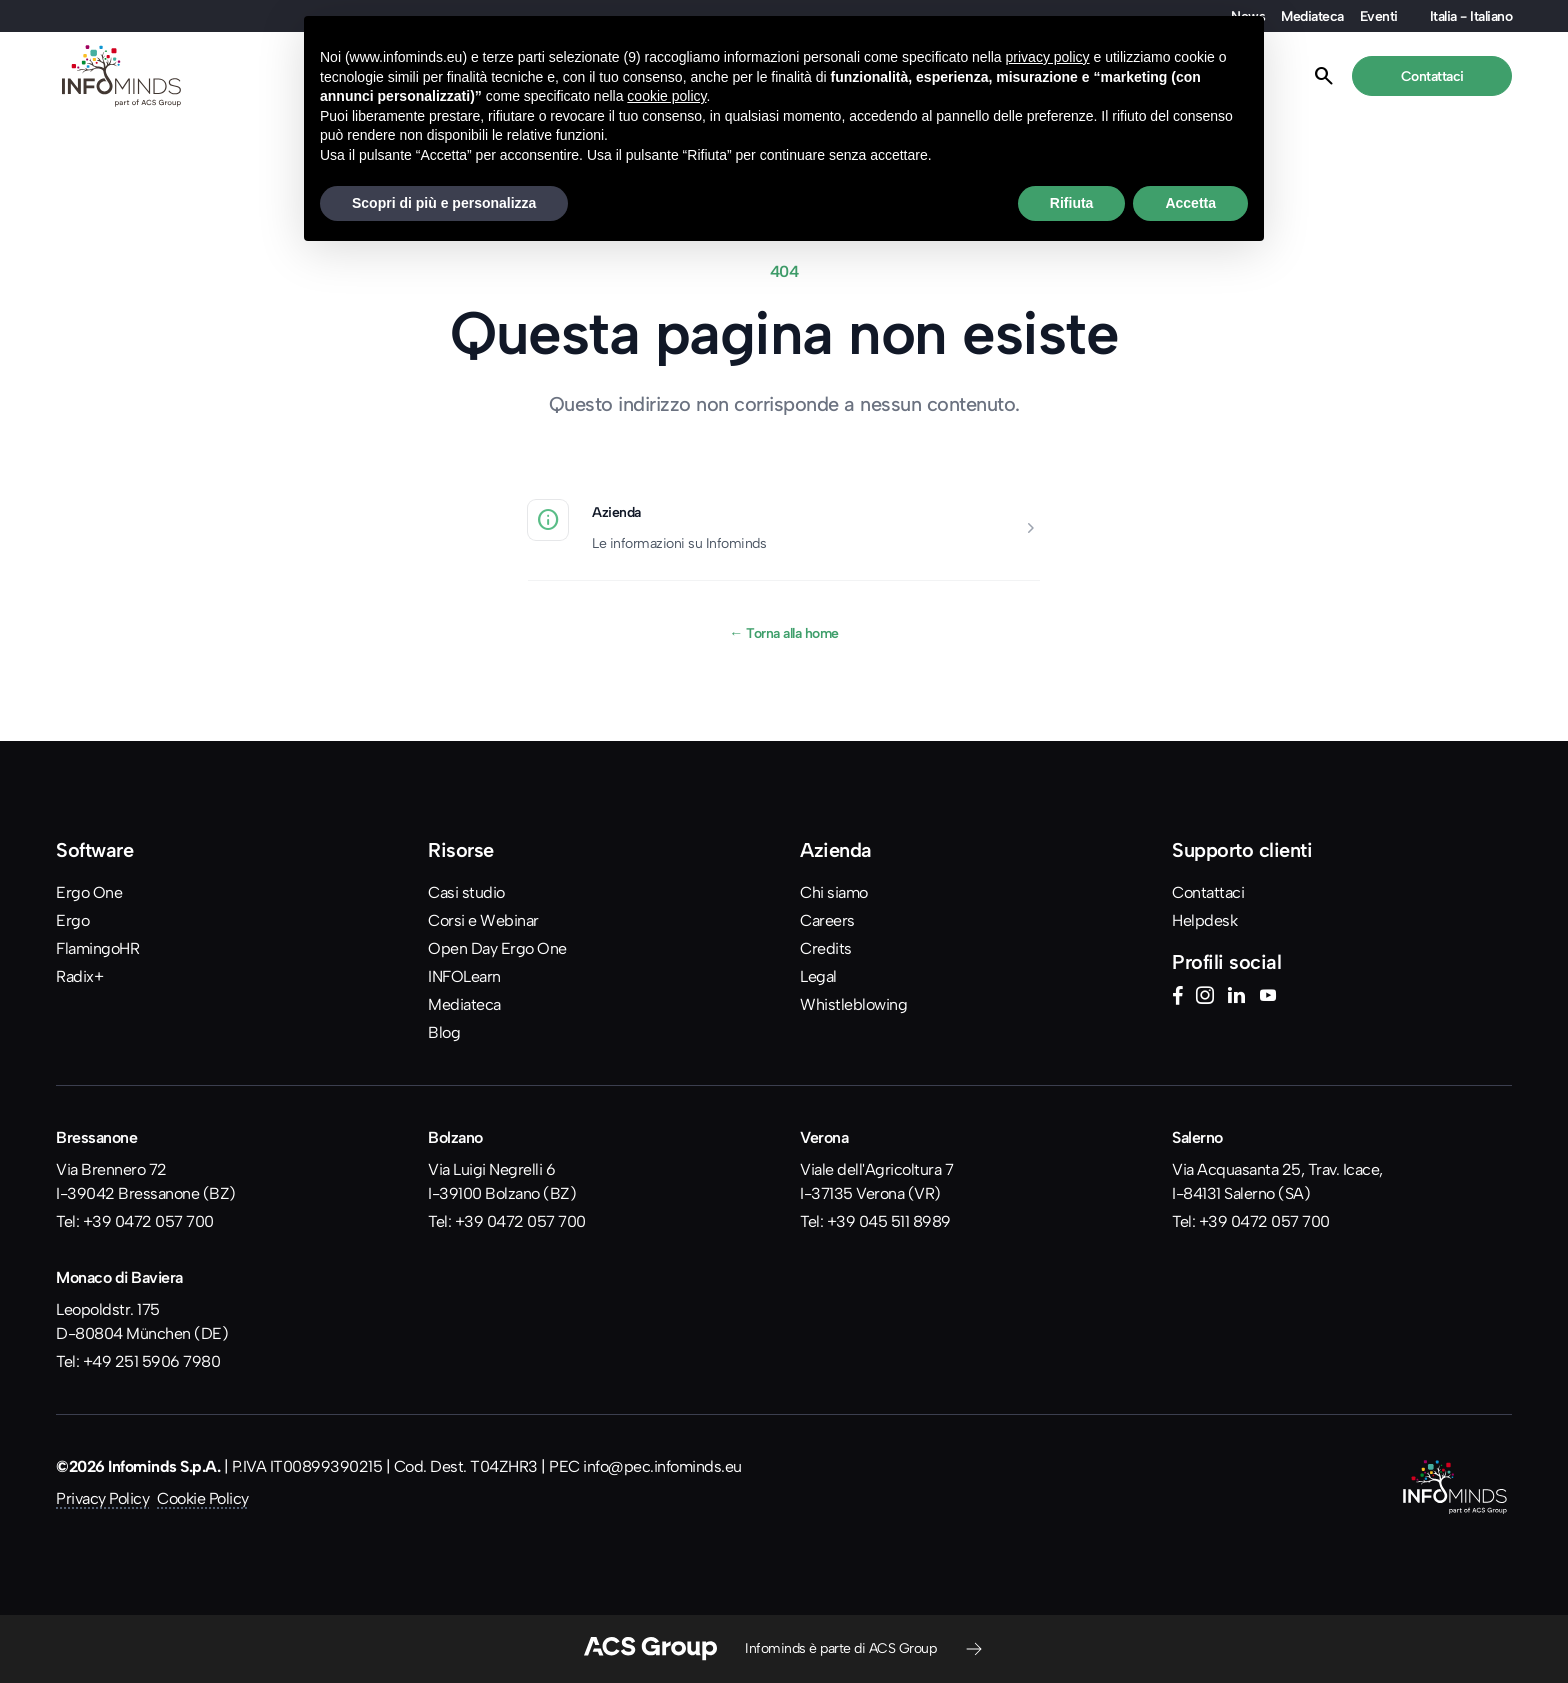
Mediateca (1312, 16)
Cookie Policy (203, 1498)
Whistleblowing (853, 1004)
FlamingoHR (97, 948)
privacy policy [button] (1048, 57)
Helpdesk (1204, 920)
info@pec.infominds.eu (662, 1466)
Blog (444, 1032)
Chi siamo (834, 892)
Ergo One (89, 892)
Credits (826, 948)
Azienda (616, 512)
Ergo (72, 920)
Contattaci (1208, 892)
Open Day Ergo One (497, 948)
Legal (818, 976)
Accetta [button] (1190, 203)
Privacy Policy (102, 1498)
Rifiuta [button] (1072, 203)
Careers (827, 920)
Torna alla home (784, 633)
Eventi (1379, 16)
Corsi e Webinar (483, 920)
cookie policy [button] (666, 96)
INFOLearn (464, 976)
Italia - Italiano (1471, 16)
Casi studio (466, 892)
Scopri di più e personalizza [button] (444, 203)
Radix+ (79, 976)
